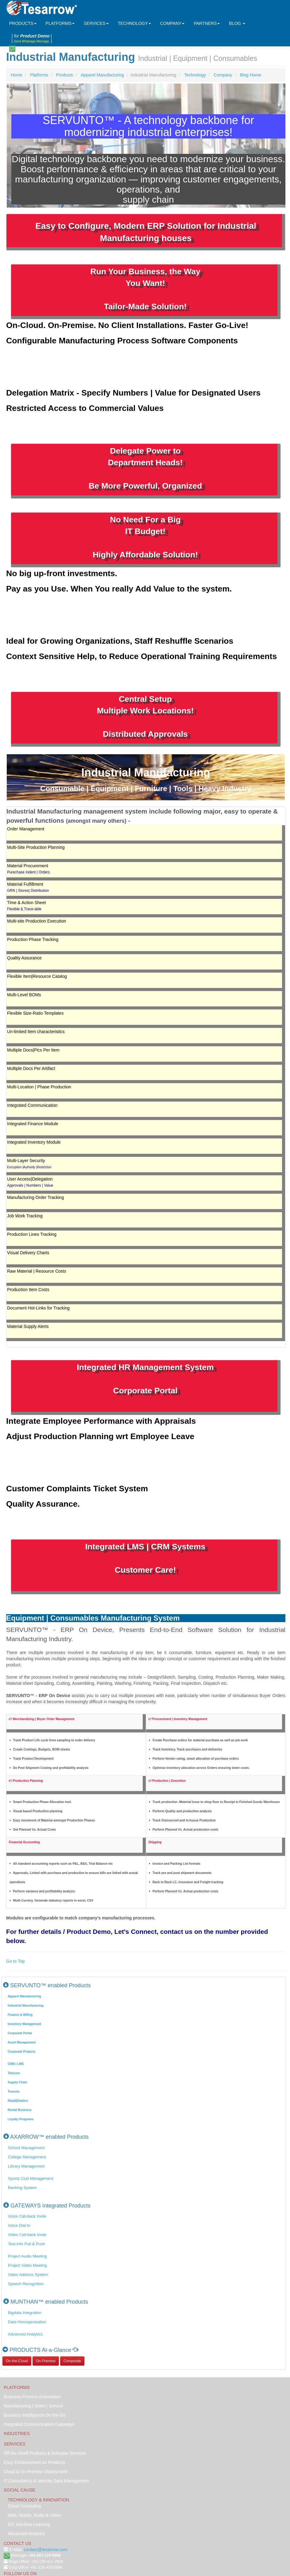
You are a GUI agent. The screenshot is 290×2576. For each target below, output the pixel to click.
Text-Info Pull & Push (26, 2244)
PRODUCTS (23, 23)
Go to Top (15, 1961)
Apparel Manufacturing (102, 74)
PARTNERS (207, 23)
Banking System (22, 2187)
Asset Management (22, 2042)
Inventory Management (24, 2024)
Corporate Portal (20, 2033)
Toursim (14, 2091)
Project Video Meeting (27, 2265)
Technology (195, 74)
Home (16, 74)
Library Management (26, 2166)
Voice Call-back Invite (27, 2216)
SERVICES (96, 23)
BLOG (237, 23)
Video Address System (28, 2274)
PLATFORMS (60, 23)
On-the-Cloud (17, 2361)
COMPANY (172, 23)
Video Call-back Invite (27, 2234)
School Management (26, 2147)
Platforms (39, 74)
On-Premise (46, 2361)
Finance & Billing (20, 2014)
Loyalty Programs (20, 2119)
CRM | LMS (16, 2064)
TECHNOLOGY (134, 23)
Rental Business (20, 2110)
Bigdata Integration (24, 2312)
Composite (72, 2361)
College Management (27, 2157)
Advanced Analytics (25, 2334)
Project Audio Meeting (27, 2256)
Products (64, 74)
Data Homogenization (27, 2322)
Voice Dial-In (19, 2225)
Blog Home (250, 74)
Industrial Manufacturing (26, 2005)
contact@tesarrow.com (46, 2549)
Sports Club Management (30, 2178)
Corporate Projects (21, 2051)
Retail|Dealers (18, 2100)
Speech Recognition (26, 2283)
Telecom (14, 2073)
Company (223, 74)
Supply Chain (17, 2082)
